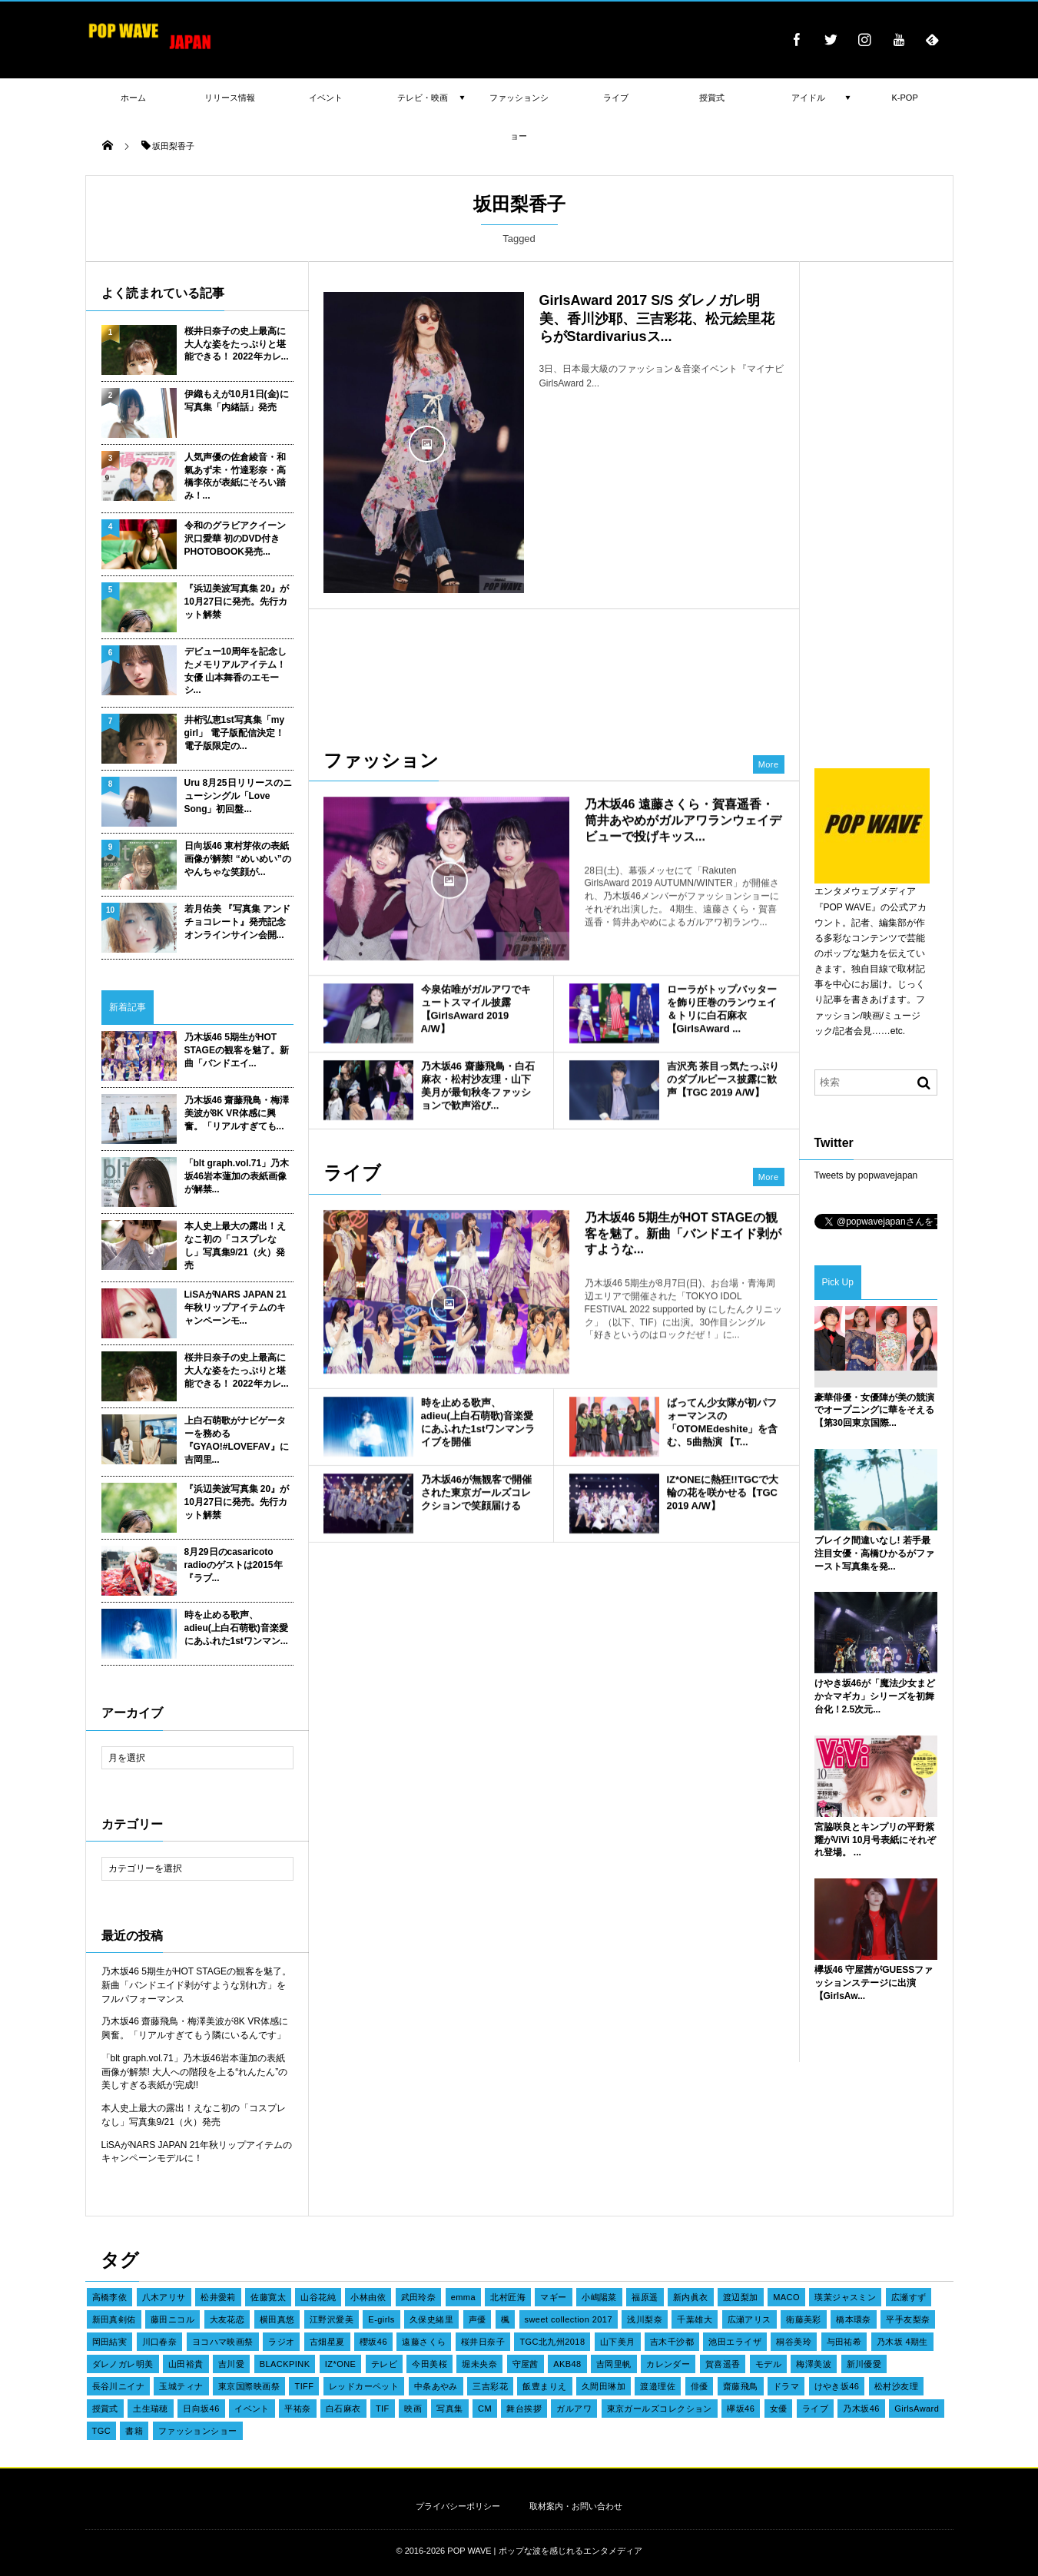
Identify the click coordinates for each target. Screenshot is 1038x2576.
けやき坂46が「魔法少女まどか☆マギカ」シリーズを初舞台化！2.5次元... (874, 1696)
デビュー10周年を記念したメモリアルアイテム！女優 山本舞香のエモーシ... (235, 670)
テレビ (384, 2364)
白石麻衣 (343, 2408)
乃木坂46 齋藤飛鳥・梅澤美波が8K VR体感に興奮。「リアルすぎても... (237, 1113)
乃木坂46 (861, 2408)
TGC (101, 2430)
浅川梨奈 (644, 2319)
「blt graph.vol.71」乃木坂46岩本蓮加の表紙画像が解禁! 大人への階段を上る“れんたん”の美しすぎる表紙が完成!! (194, 2072)
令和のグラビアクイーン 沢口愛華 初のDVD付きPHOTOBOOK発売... (235, 538)
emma (463, 2297)
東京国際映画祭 (249, 2386)
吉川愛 (231, 2364)
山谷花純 (318, 2297)
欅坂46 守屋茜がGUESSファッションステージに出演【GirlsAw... (874, 1982)
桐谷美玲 (793, 2341)
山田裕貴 (186, 2364)
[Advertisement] (553, 671)
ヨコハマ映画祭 (223, 2341)
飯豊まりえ (544, 2386)
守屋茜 (525, 2364)
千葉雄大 (694, 2319)
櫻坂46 (373, 2341)
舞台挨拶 (524, 2408)
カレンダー (668, 2364)
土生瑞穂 (150, 2408)
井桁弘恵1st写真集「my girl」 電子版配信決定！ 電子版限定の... (234, 732)
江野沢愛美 (331, 2319)
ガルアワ (574, 2408)
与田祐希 (844, 2341)
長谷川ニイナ (118, 2386)
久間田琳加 (603, 2386)
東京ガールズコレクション (659, 2408)
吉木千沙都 (672, 2341)
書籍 (134, 2430)
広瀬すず (909, 2297)
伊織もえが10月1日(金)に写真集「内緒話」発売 (236, 401)
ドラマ (786, 2386)
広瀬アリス (749, 2319)
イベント (252, 2408)
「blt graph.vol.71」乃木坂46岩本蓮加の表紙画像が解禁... (237, 1176)
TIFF (303, 2386)
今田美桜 (429, 2364)
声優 (477, 2319)
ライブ (815, 2408)
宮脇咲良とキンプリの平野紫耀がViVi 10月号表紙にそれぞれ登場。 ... (875, 1840)
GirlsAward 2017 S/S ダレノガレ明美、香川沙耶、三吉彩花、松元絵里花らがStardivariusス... (656, 318)
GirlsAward (916, 2408)
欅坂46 (740, 2408)
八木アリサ (164, 2297)
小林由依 (368, 2297)
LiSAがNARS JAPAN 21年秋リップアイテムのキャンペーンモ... (235, 1307)
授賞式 (105, 2408)
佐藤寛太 (268, 2297)
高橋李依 (110, 2297)
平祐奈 (297, 2408)
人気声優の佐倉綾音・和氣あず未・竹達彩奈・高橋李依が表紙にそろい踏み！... (235, 476)
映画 (413, 2408)
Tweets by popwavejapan (866, 1175)
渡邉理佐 (657, 2386)
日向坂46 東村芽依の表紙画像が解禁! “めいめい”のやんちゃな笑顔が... (237, 858)
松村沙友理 (896, 2386)
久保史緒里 (431, 2319)
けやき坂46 (837, 2386)
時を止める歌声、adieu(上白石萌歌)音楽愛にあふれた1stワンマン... (236, 1628)
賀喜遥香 (723, 2364)
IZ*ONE (341, 2364)
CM (485, 2408)
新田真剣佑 (114, 2319)
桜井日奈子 (483, 2341)
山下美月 (617, 2341)
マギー (553, 2297)
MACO (786, 2297)
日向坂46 (201, 2408)
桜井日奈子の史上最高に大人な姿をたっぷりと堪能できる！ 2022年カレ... (236, 344)
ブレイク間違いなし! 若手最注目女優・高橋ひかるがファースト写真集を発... (874, 1553)
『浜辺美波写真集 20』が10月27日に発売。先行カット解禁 (237, 601)
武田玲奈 (418, 2297)
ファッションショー (197, 2430)
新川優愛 (864, 2364)
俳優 (699, 2386)
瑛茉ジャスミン (845, 2297)
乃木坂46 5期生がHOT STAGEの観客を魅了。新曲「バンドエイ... (236, 1050)
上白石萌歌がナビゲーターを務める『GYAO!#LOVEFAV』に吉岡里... (236, 1439)
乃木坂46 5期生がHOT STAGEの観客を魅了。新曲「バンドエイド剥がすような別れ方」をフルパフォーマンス (196, 1985)
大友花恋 (227, 2319)
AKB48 (567, 2364)
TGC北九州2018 (552, 2341)
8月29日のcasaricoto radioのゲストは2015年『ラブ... (233, 1565)
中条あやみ (436, 2386)
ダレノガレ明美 (123, 2364)
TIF (383, 2408)
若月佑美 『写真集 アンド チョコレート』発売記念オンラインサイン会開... (237, 921)
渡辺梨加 (740, 2297)
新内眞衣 (690, 2297)
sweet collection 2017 (568, 2319)
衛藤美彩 (803, 2319)
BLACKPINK (285, 2364)
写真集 (449, 2408)
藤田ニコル (172, 2319)
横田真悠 (277, 2319)
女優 (779, 2408)
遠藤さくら (424, 2341)
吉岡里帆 (614, 2364)
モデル (768, 2364)
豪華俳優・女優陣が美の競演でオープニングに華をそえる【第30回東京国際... (874, 1410)
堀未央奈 (479, 2364)
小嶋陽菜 (599, 2297)
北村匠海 (508, 2297)
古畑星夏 (327, 2341)
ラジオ (281, 2341)
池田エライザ (734, 2341)
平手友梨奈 (908, 2319)
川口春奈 (159, 2341)
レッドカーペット (364, 2386)
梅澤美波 (813, 2364)
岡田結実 (110, 2341)
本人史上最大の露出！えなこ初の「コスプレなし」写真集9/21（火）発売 (235, 1245)
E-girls (381, 2319)
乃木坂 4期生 (902, 2341)
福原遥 (645, 2297)
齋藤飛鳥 (740, 2386)
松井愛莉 (218, 2297)
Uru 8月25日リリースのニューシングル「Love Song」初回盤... (238, 795)
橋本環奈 (853, 2319)
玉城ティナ (181, 2386)
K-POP (905, 97)
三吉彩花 (490, 2386)
